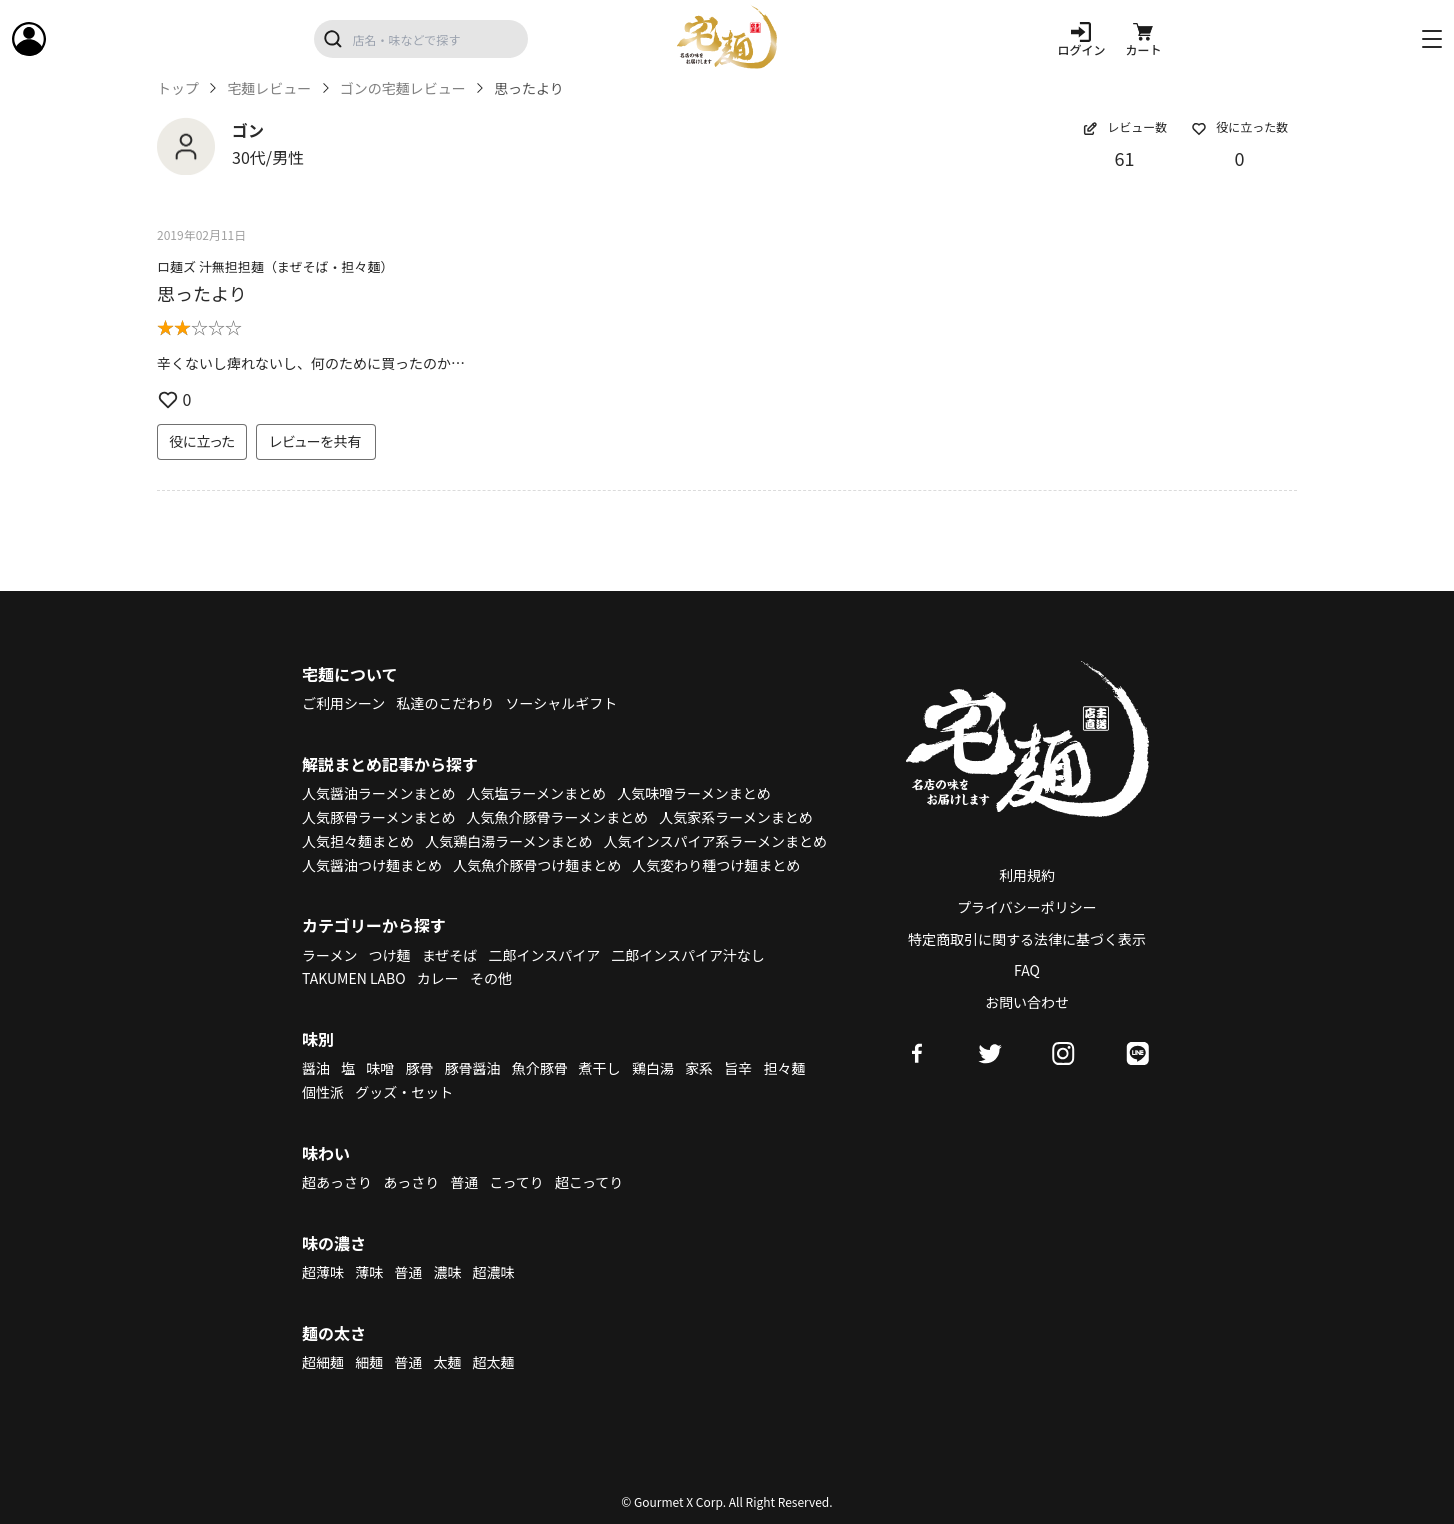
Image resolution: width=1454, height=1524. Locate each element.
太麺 (447, 1362)
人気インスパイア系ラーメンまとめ (715, 841)
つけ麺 (390, 955)
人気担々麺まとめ (358, 841)
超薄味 (323, 1272)
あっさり (411, 1182)
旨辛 (738, 1068)
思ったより (202, 293)
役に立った (202, 441)
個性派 (323, 1092)
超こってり (589, 1182)
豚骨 (419, 1068)
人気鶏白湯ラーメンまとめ (508, 841)
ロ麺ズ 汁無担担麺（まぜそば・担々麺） (275, 266)
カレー (438, 978)
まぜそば (450, 955)
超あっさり (337, 1182)
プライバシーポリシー (1027, 907)
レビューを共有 (316, 441)
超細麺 (323, 1362)
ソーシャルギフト (562, 703)
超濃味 (494, 1272)
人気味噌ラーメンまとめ (693, 793)
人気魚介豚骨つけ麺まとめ (537, 865)
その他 (491, 978)
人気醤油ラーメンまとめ (378, 793)
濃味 (447, 1272)
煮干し (600, 1068)
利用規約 (1027, 875)
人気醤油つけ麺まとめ (372, 865)
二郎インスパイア (544, 955)
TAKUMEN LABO (354, 978)
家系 (699, 1068)
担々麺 (784, 1068)
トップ (178, 88)
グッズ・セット (404, 1092)
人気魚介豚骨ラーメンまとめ (557, 817)
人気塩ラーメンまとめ (536, 793)
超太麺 (494, 1362)
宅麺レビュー (269, 88)
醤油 (316, 1068)
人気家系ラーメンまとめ (735, 817)
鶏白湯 (653, 1068)
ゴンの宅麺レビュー (403, 88)
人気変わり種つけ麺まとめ (716, 865)
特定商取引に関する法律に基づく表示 (1027, 939)
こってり (516, 1182)
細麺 (369, 1362)
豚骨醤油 (473, 1068)
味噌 (380, 1068)
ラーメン (329, 955)
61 (1125, 158)
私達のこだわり (445, 703)
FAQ (1027, 970)
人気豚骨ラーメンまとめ (378, 817)
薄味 (369, 1272)
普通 (464, 1182)
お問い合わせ (1027, 1002)
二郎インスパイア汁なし (688, 955)
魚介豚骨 (540, 1068)
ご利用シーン (343, 703)
